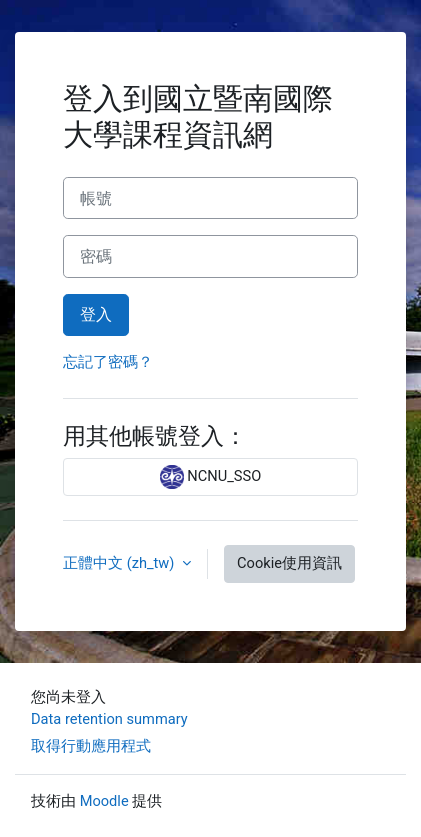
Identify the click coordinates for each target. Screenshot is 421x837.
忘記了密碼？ (108, 362)
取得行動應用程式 (91, 746)
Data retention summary (109, 719)
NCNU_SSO (211, 477)
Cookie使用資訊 (289, 563)
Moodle (104, 801)
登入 (96, 314)
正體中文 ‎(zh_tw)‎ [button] (120, 563)
